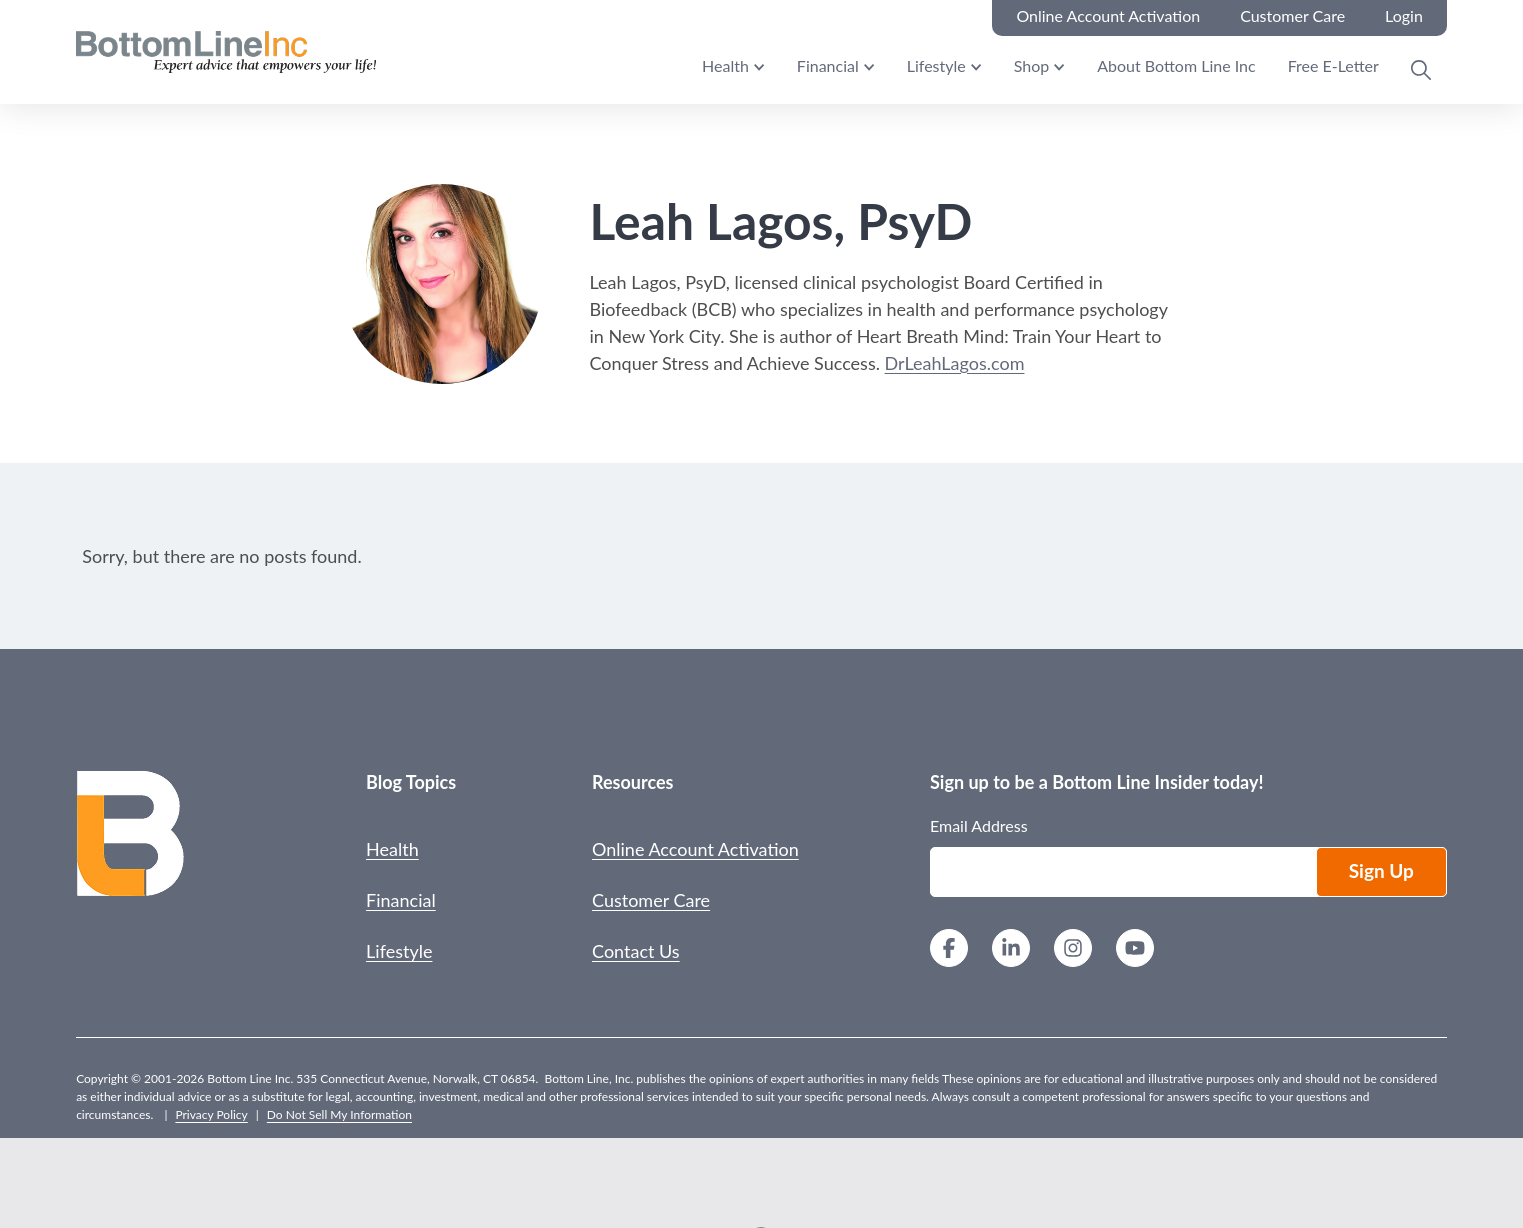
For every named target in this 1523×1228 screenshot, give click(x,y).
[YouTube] (1135, 950)
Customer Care (651, 900)
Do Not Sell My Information (339, 1114)
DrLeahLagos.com (955, 363)
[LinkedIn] (1011, 950)
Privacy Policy (211, 1114)
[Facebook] (949, 950)
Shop (1032, 65)
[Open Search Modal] (1421, 70)
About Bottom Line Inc (1176, 65)
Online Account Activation (695, 849)
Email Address (979, 825)
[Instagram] (1073, 950)
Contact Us (636, 951)
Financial (828, 65)
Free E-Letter (1333, 65)
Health (725, 65)
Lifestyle (936, 65)
